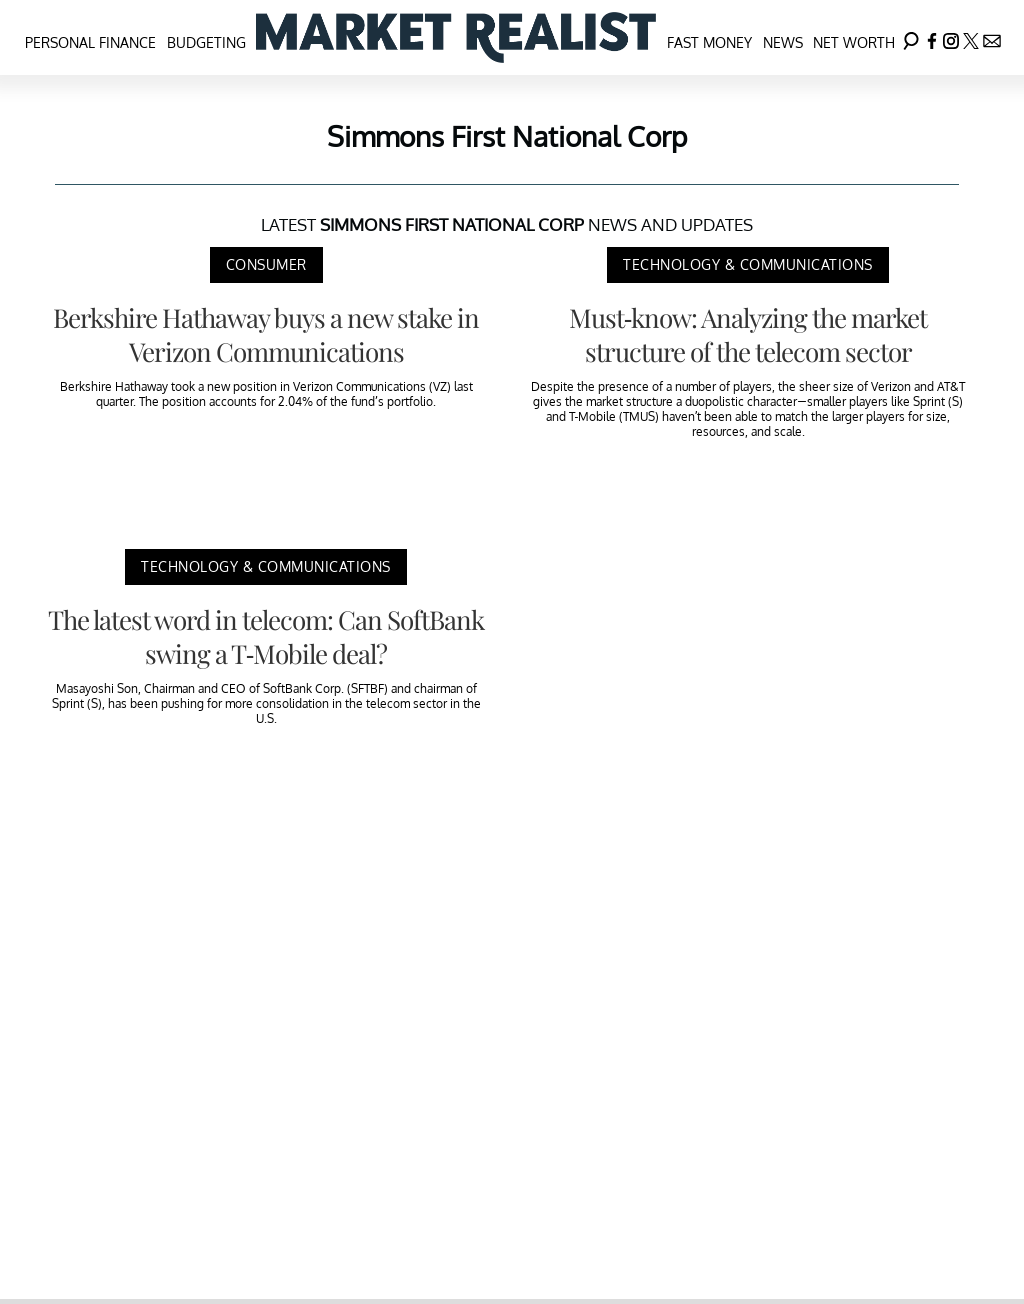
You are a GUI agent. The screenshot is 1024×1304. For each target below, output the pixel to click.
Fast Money (709, 42)
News (783, 42)
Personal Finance (90, 42)
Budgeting (206, 42)
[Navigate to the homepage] (456, 37)
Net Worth (854, 42)
